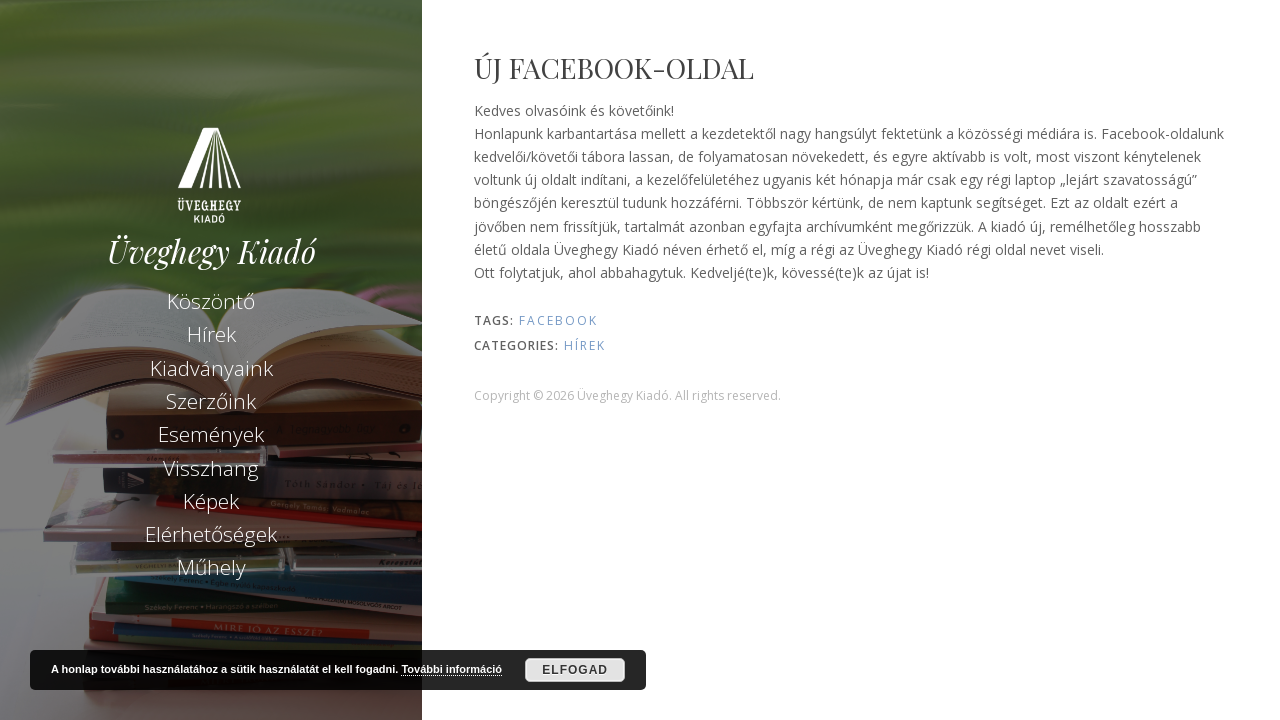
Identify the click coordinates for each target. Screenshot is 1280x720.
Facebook (558, 320)
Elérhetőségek (211, 534)
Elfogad (575, 670)
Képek (211, 501)
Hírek (211, 334)
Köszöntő (211, 301)
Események (211, 434)
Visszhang (211, 468)
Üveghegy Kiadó (211, 251)
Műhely (211, 567)
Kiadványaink (211, 368)
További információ (451, 669)
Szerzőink (211, 401)
